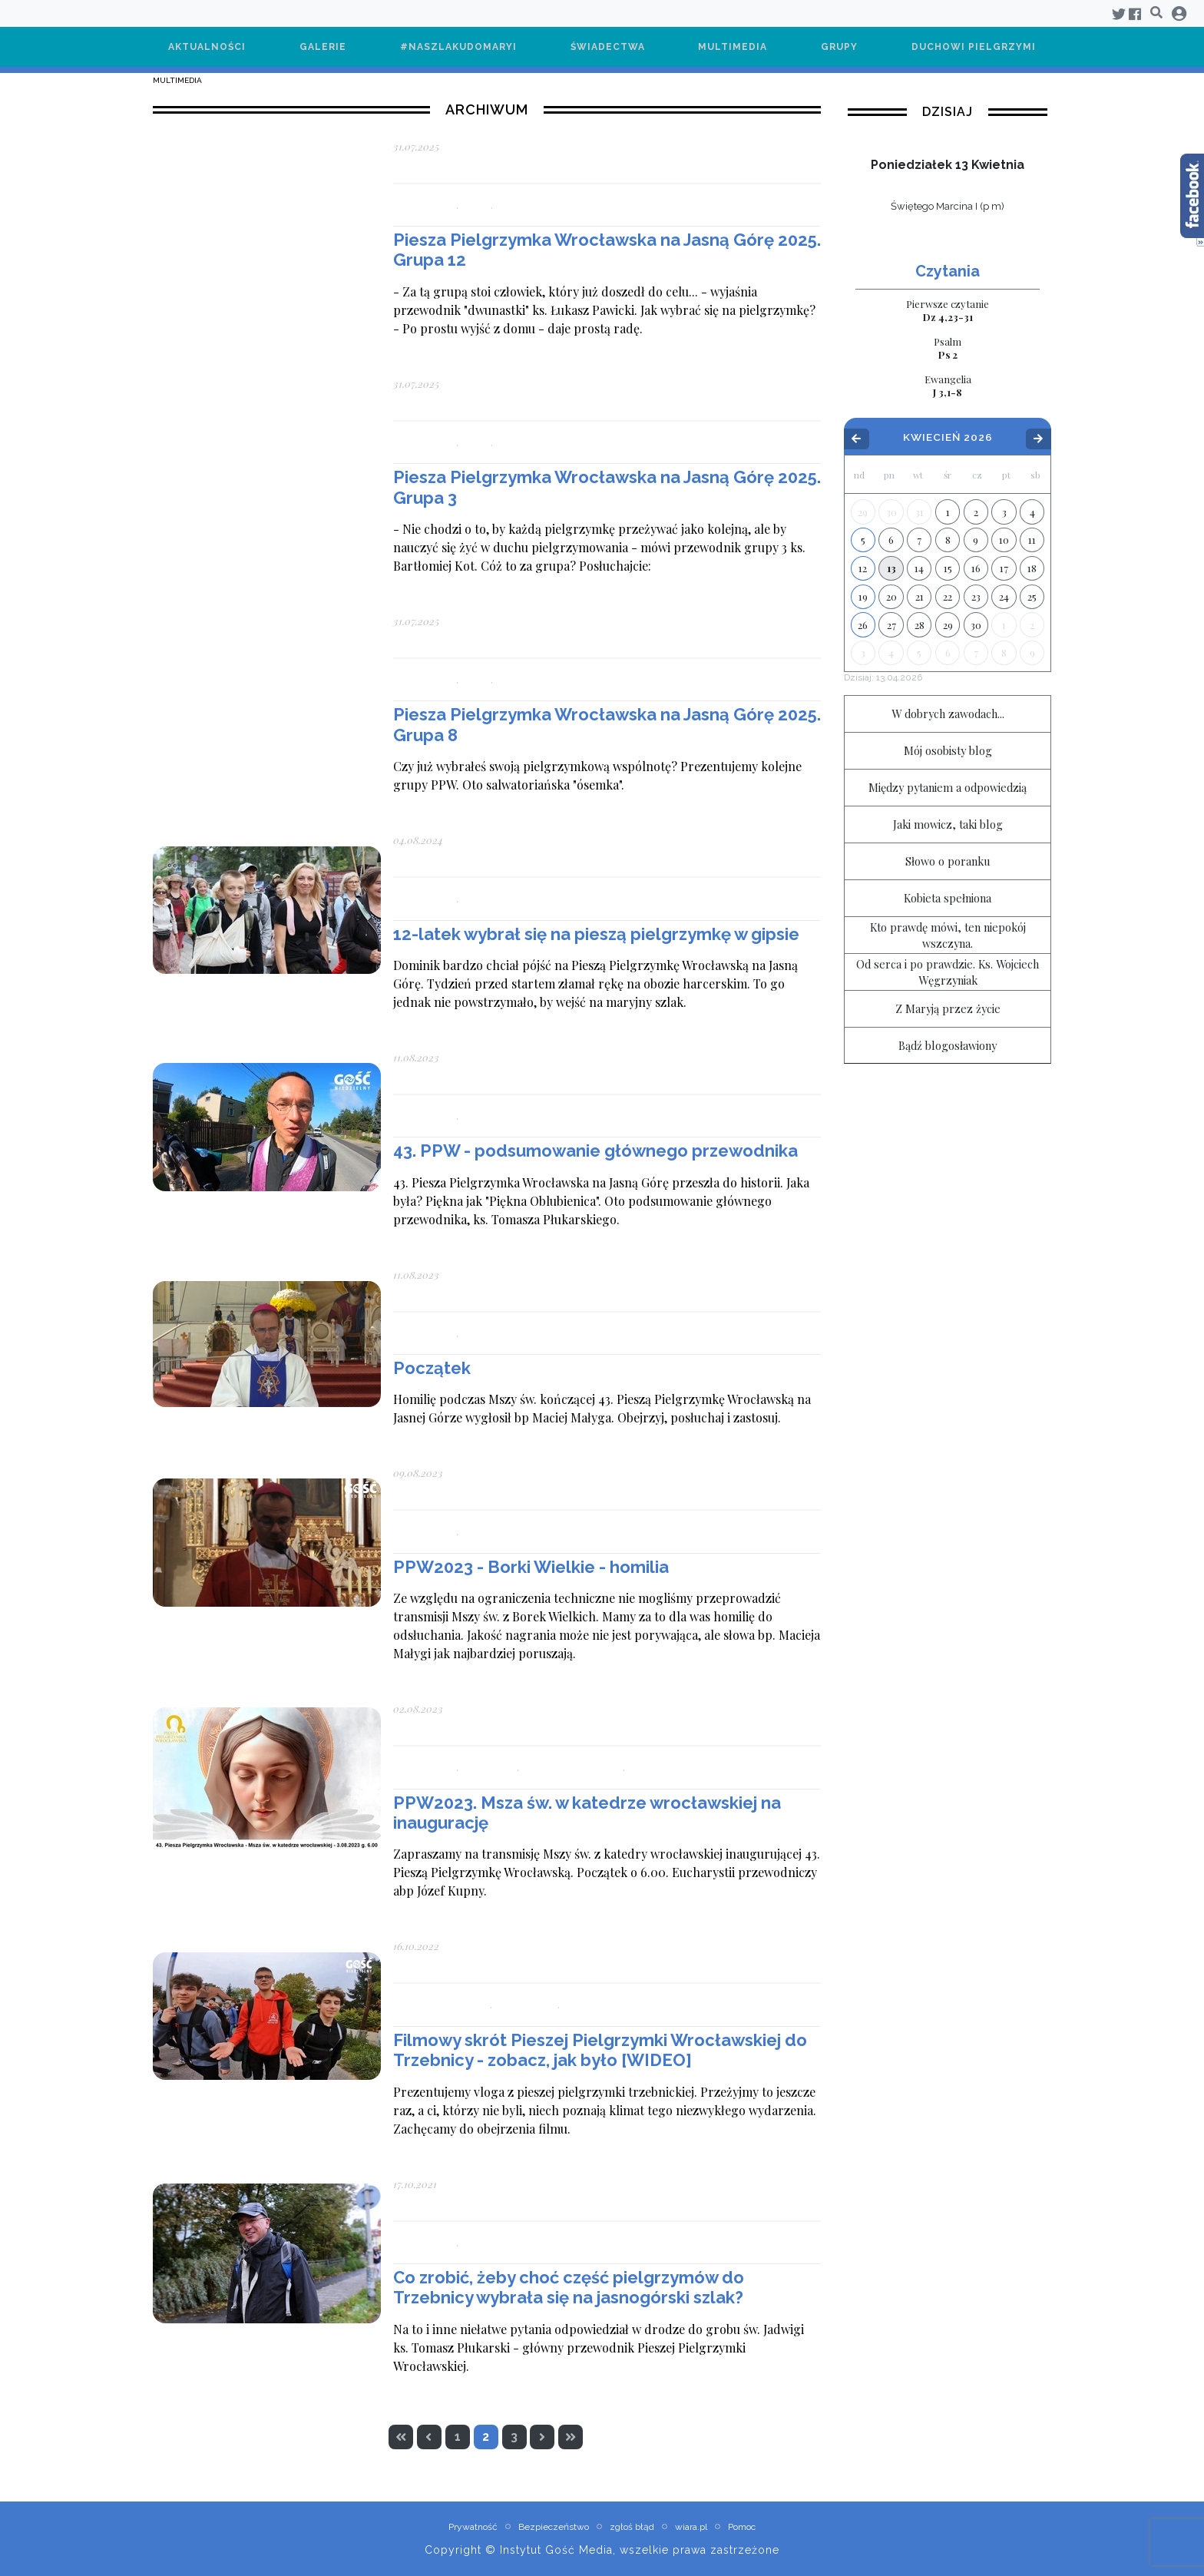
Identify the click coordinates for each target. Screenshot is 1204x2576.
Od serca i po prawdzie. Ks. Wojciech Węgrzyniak (947, 972)
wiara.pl (691, 2526)
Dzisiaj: (883, 677)
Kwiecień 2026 (948, 437)
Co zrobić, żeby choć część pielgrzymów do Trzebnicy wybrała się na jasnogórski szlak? (568, 2287)
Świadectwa (608, 46)
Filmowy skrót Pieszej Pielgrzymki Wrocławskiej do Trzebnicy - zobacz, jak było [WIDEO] (600, 2050)
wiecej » (948, 227)
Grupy (839, 46)
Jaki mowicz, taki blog (948, 824)
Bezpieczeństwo (553, 2526)
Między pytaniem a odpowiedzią (947, 787)
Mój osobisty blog (948, 750)
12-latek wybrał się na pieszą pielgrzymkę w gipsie (596, 934)
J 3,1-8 (948, 385)
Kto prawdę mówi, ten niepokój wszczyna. (948, 935)
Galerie (322, 46)
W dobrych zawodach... (947, 713)
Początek (432, 1368)
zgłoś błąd (632, 2526)
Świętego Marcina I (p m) (947, 206)
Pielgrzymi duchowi (572, 1767)
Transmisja (655, 1767)
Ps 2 (947, 348)
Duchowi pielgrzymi (973, 46)
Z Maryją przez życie (948, 1008)
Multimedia (732, 46)
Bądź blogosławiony (947, 1045)
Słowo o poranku (948, 861)
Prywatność (473, 2526)
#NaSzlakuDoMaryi (458, 46)
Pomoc (742, 2526)
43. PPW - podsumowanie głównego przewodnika (595, 1151)
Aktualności (207, 46)
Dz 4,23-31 (947, 310)
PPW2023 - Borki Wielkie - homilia (531, 1567)
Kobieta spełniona (947, 898)
